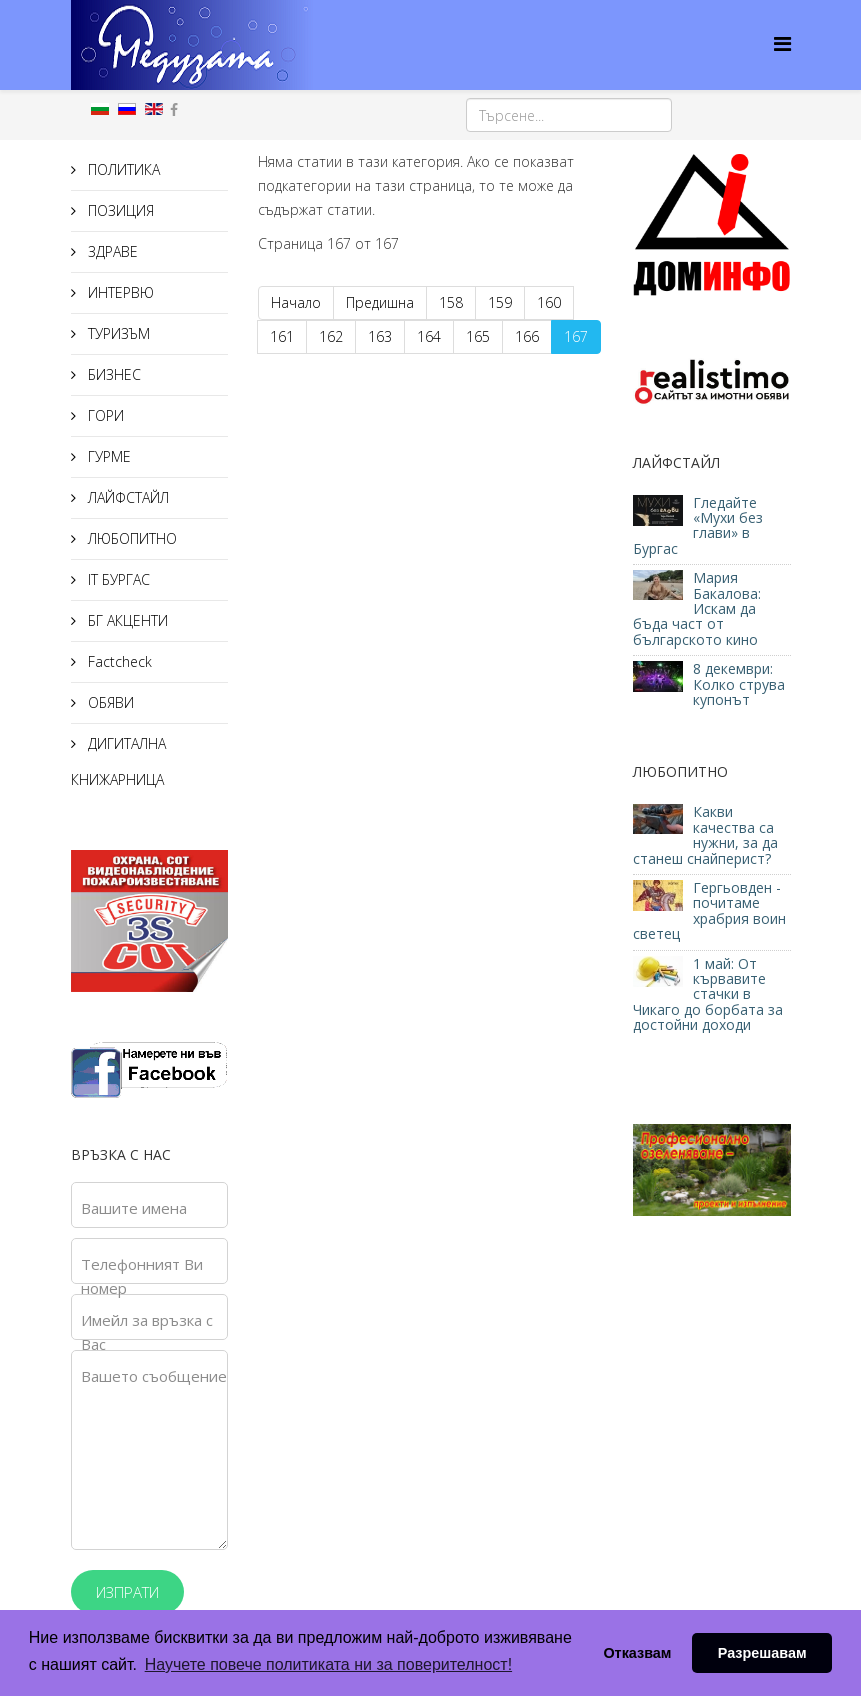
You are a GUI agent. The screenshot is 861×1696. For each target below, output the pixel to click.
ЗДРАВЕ (111, 251)
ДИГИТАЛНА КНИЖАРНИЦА (118, 761)
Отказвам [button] (637, 1653)
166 (527, 336)
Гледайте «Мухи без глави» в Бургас (698, 525)
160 (549, 302)
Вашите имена (134, 1208)
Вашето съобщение (154, 1376)
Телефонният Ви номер (142, 1276)
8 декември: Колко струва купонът (739, 684)
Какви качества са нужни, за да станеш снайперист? (705, 834)
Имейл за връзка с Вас (147, 1332)
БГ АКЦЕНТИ (126, 620)
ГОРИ (104, 415)
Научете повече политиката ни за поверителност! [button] (328, 1664)
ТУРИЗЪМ (117, 333)
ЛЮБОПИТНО (130, 538)
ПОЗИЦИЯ (119, 210)
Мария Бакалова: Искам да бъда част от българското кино (697, 608)
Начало (296, 302)
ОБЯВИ (109, 702)
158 (451, 302)
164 (429, 336)
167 (576, 336)
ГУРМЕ (107, 456)
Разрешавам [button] (762, 1653)
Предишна (380, 302)
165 (478, 336)
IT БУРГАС (117, 579)
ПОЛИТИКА (122, 169)
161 (282, 336)
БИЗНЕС (112, 374)
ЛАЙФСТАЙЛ (126, 497)
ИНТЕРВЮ (119, 292)
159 (500, 302)
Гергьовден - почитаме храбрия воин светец (709, 910)
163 (380, 336)
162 (331, 336)
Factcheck (118, 661)
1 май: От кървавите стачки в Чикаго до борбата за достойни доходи (708, 994)
